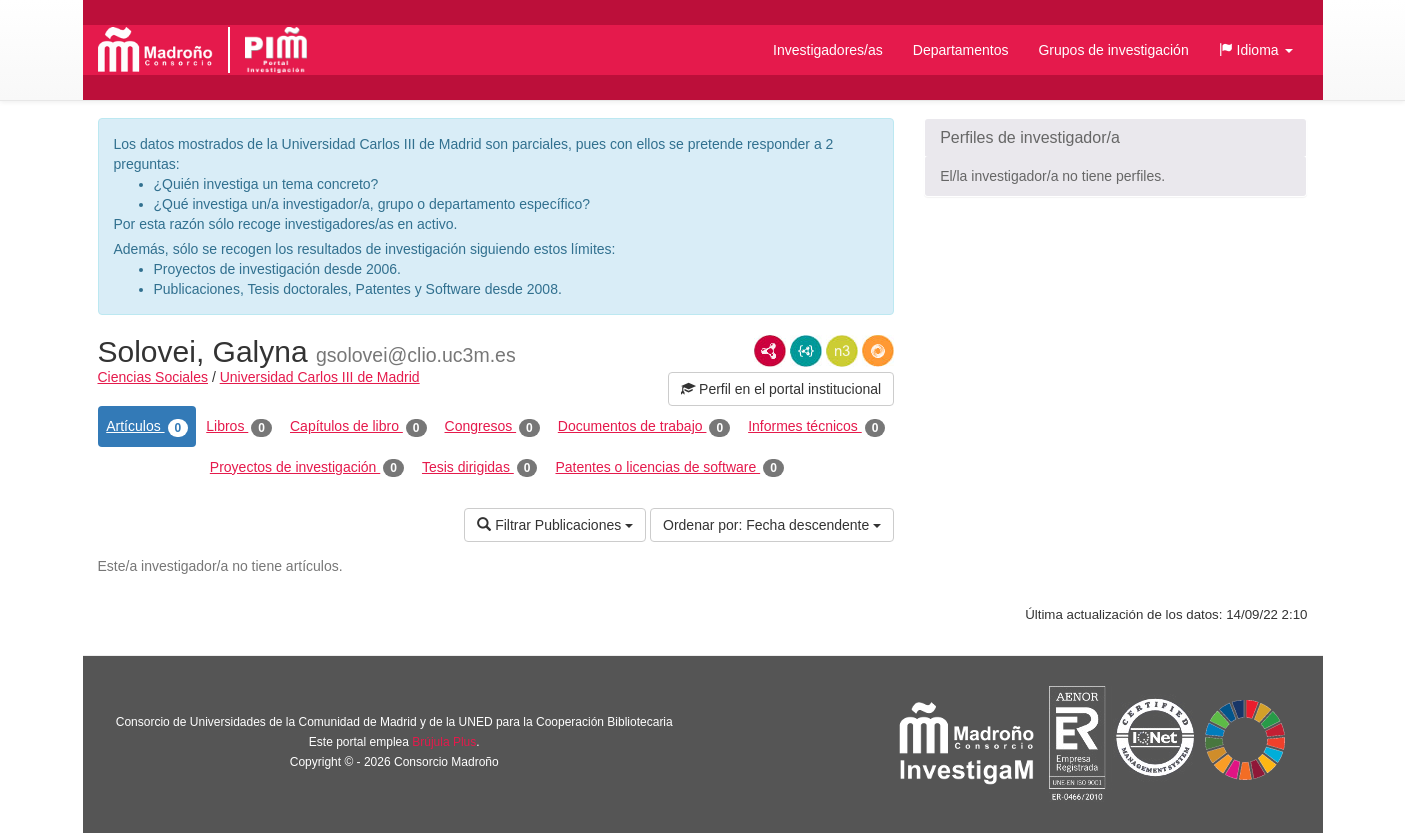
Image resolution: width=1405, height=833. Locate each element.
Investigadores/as (828, 50)
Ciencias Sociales (153, 377)
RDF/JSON (878, 351)
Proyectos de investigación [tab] (307, 468)
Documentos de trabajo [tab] (644, 427)
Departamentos (961, 50)
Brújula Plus (444, 742)
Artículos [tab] (147, 427)
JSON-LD (806, 351)
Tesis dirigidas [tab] (480, 468)
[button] (1256, 50)
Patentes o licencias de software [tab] (669, 468)
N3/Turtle (842, 351)
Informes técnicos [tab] (816, 427)
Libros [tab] (239, 427)
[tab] (1115, 138)
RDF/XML (770, 351)
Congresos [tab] (492, 427)
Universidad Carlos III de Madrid (320, 377)
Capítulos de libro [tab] (358, 427)
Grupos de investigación (1113, 50)
